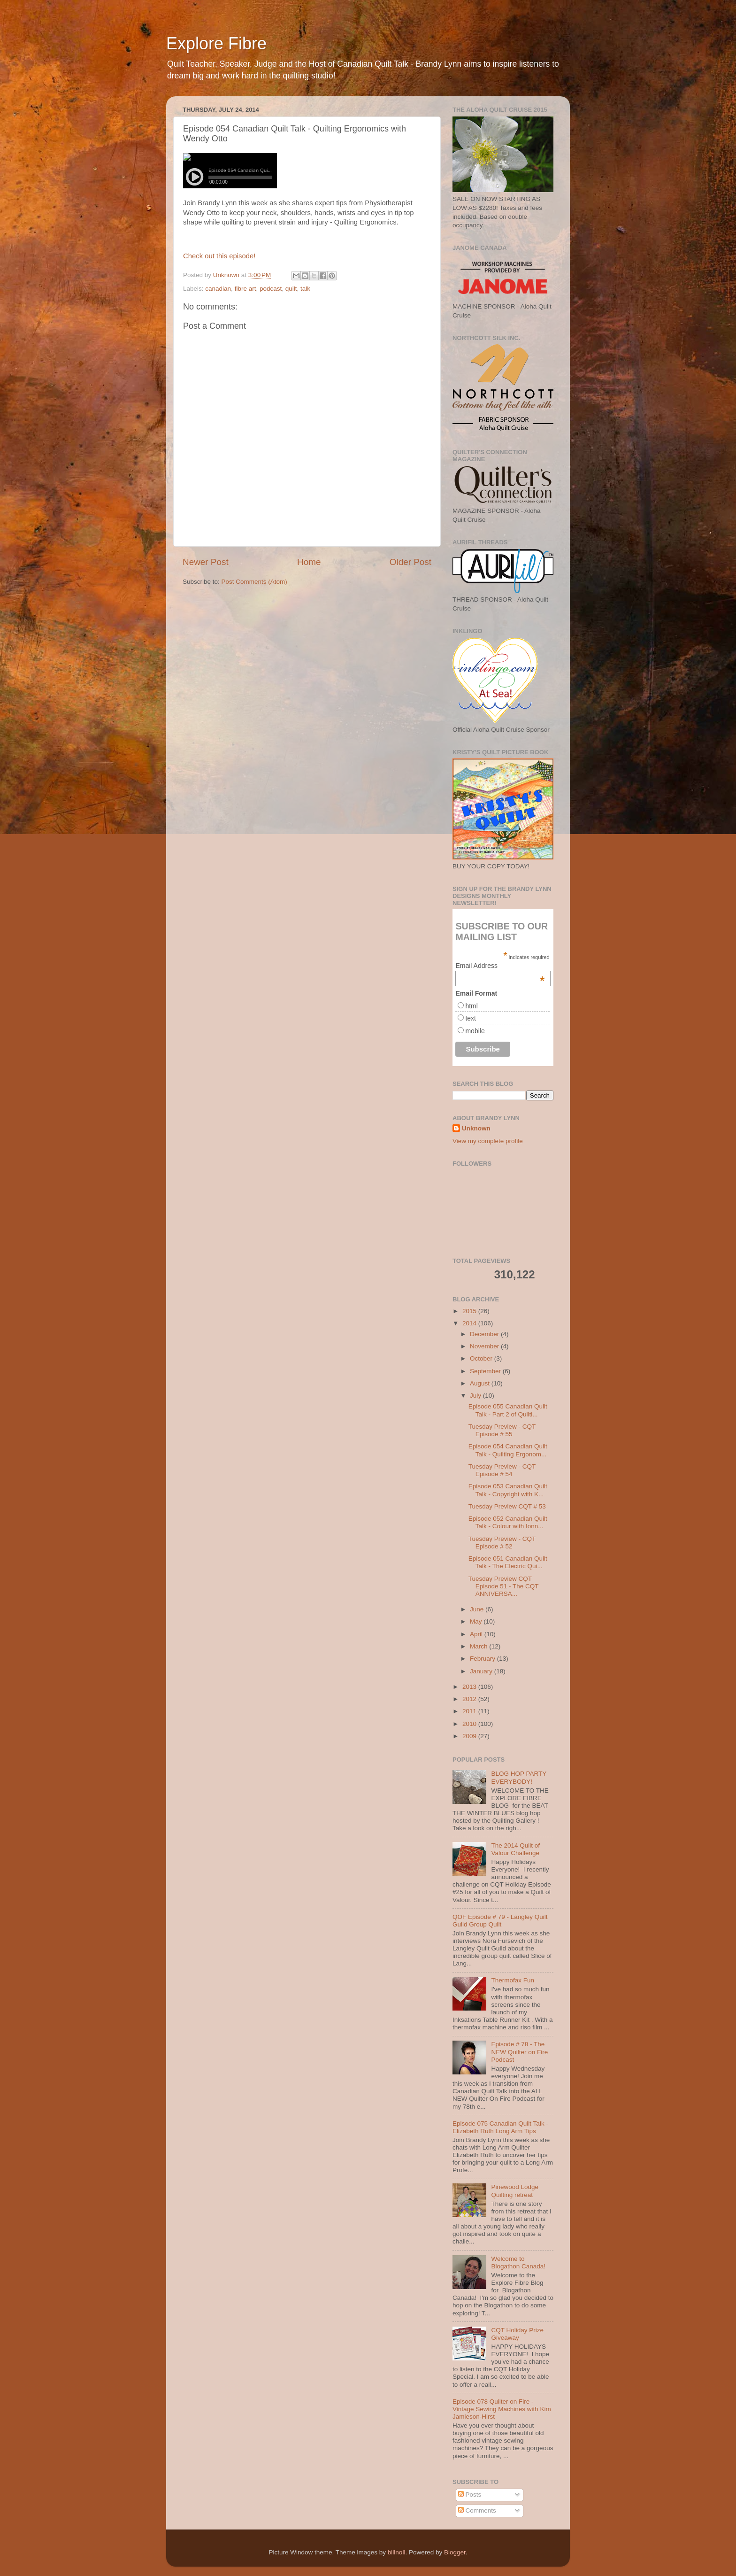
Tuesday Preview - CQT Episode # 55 (502, 1430)
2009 (470, 1736)
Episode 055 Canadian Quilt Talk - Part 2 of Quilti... (507, 1410)
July (476, 1395)
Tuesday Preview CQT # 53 (507, 1506)
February (483, 1658)
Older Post (410, 562)
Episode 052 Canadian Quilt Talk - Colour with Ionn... (507, 1522)
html (471, 1006)
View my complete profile (487, 1141)
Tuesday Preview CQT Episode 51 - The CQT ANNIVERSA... (503, 1586)
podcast (271, 288)
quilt (291, 288)
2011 (470, 1711)
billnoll (397, 2552)
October (482, 1358)
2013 (470, 1686)
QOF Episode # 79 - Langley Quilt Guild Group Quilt (500, 1920)
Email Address (499, 965)
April (477, 1634)
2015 (470, 1311)
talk (305, 288)
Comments (477, 2510)
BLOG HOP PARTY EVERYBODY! (518, 1777)
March (479, 1646)
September (486, 1371)
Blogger (455, 2552)
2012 (470, 1698)
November (485, 1346)
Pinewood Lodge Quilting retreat (514, 2190)
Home (309, 562)
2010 (470, 1723)
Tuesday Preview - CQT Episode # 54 (502, 1470)
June (477, 1609)
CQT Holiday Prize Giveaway (517, 2334)
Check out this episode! (219, 256)
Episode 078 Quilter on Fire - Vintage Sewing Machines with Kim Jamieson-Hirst (501, 2409)
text (470, 1018)
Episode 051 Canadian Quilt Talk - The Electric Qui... (507, 1562)
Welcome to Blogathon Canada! (518, 2262)
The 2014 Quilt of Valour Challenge (515, 1849)
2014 (470, 1323)
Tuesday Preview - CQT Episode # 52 (502, 1542)
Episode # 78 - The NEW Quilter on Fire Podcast (519, 2052)
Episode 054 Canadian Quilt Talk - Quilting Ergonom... (507, 1450)
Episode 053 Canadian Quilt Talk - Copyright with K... (507, 1490)
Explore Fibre (216, 43)
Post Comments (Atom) (254, 581)
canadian (218, 288)
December (485, 1334)
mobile (474, 1031)
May (476, 1621)
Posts (470, 2494)
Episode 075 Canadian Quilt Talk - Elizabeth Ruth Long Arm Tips (500, 2127)
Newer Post (206, 562)
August (480, 1383)
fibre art (245, 288)
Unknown (476, 1128)
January (482, 1671)
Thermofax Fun (512, 1980)
